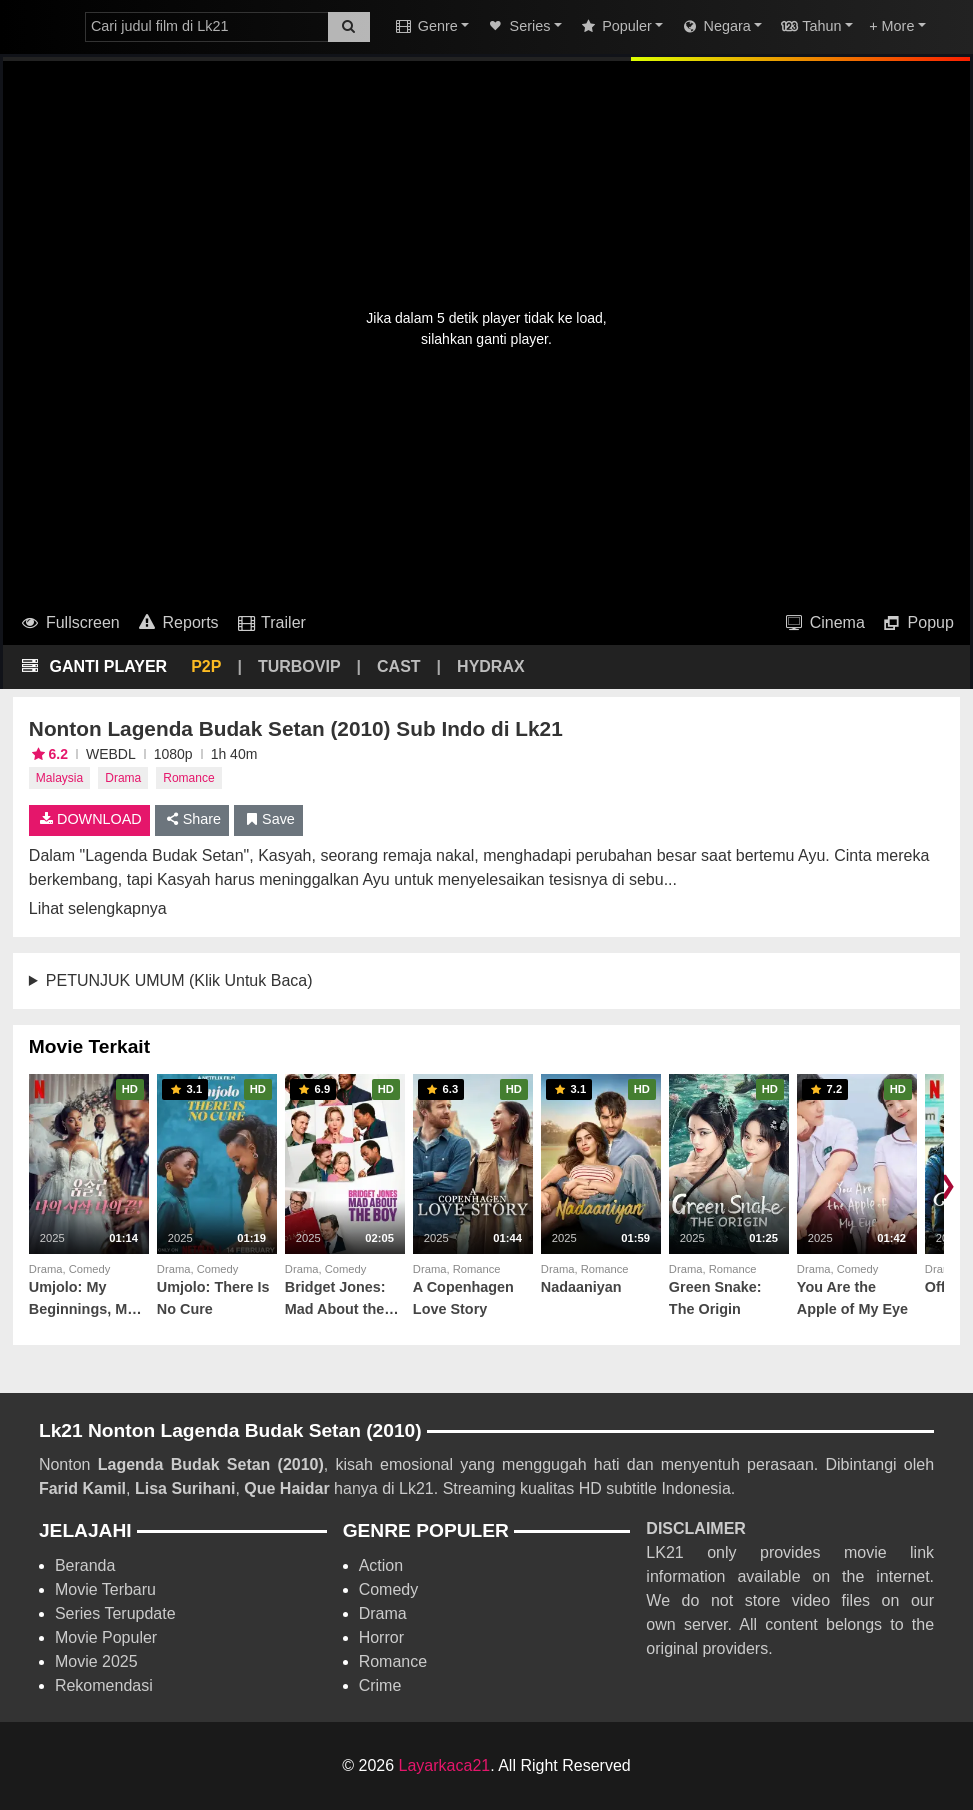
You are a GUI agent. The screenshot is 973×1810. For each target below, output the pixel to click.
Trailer (270, 622)
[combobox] (207, 27)
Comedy (389, 1589)
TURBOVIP (299, 666)
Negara (714, 26)
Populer (615, 26)
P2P (206, 666)
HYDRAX (491, 666)
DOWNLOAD (89, 819)
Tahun (809, 26)
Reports (177, 622)
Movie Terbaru (105, 1589)
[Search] (348, 27)
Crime (380, 1685)
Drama (123, 778)
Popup (917, 622)
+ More (891, 26)
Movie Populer (106, 1637)
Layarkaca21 (445, 1765)
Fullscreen (69, 622)
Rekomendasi (104, 1685)
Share (192, 819)
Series (517, 26)
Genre (426, 26)
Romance (188, 778)
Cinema (824, 622)
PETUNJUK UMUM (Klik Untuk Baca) (179, 980)
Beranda (85, 1565)
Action (381, 1565)
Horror (381, 1637)
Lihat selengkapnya (98, 908)
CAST (399, 666)
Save (268, 819)
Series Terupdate (115, 1613)
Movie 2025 (96, 1661)
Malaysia (59, 778)
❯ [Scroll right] (947, 1184)
